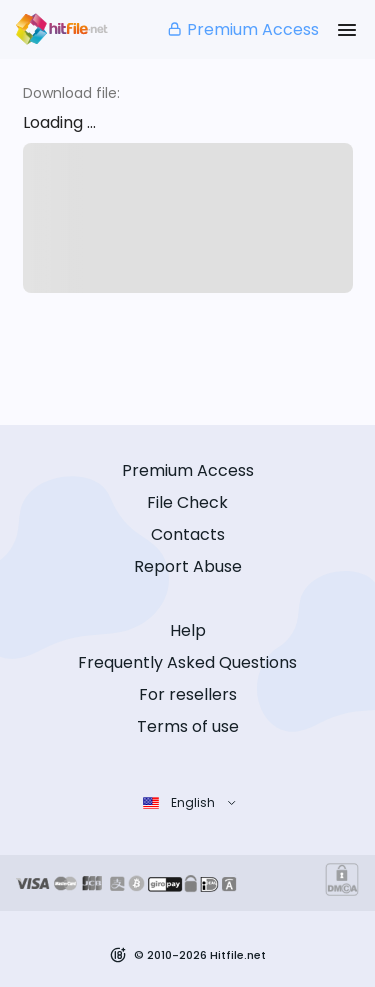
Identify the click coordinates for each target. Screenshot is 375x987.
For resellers (188, 694)
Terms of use (188, 726)
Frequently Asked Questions (187, 662)
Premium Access (242, 29)
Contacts (188, 534)
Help (188, 630)
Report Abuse (188, 566)
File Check (187, 502)
